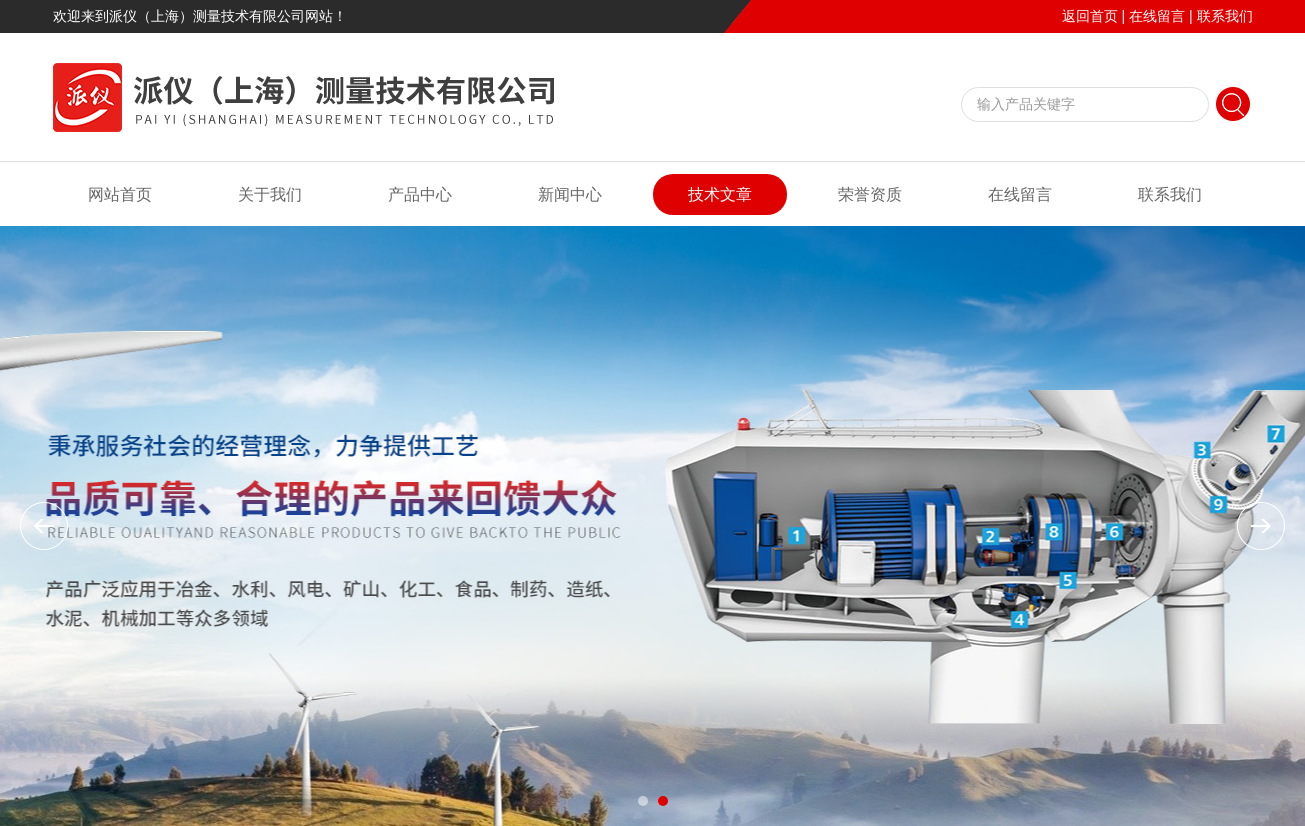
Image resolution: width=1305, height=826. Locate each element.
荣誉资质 (870, 194)
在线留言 (1157, 16)
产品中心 (420, 194)
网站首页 (120, 194)
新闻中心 (570, 194)
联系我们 (1225, 16)
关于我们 (270, 194)
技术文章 (720, 194)
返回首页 (1090, 16)
